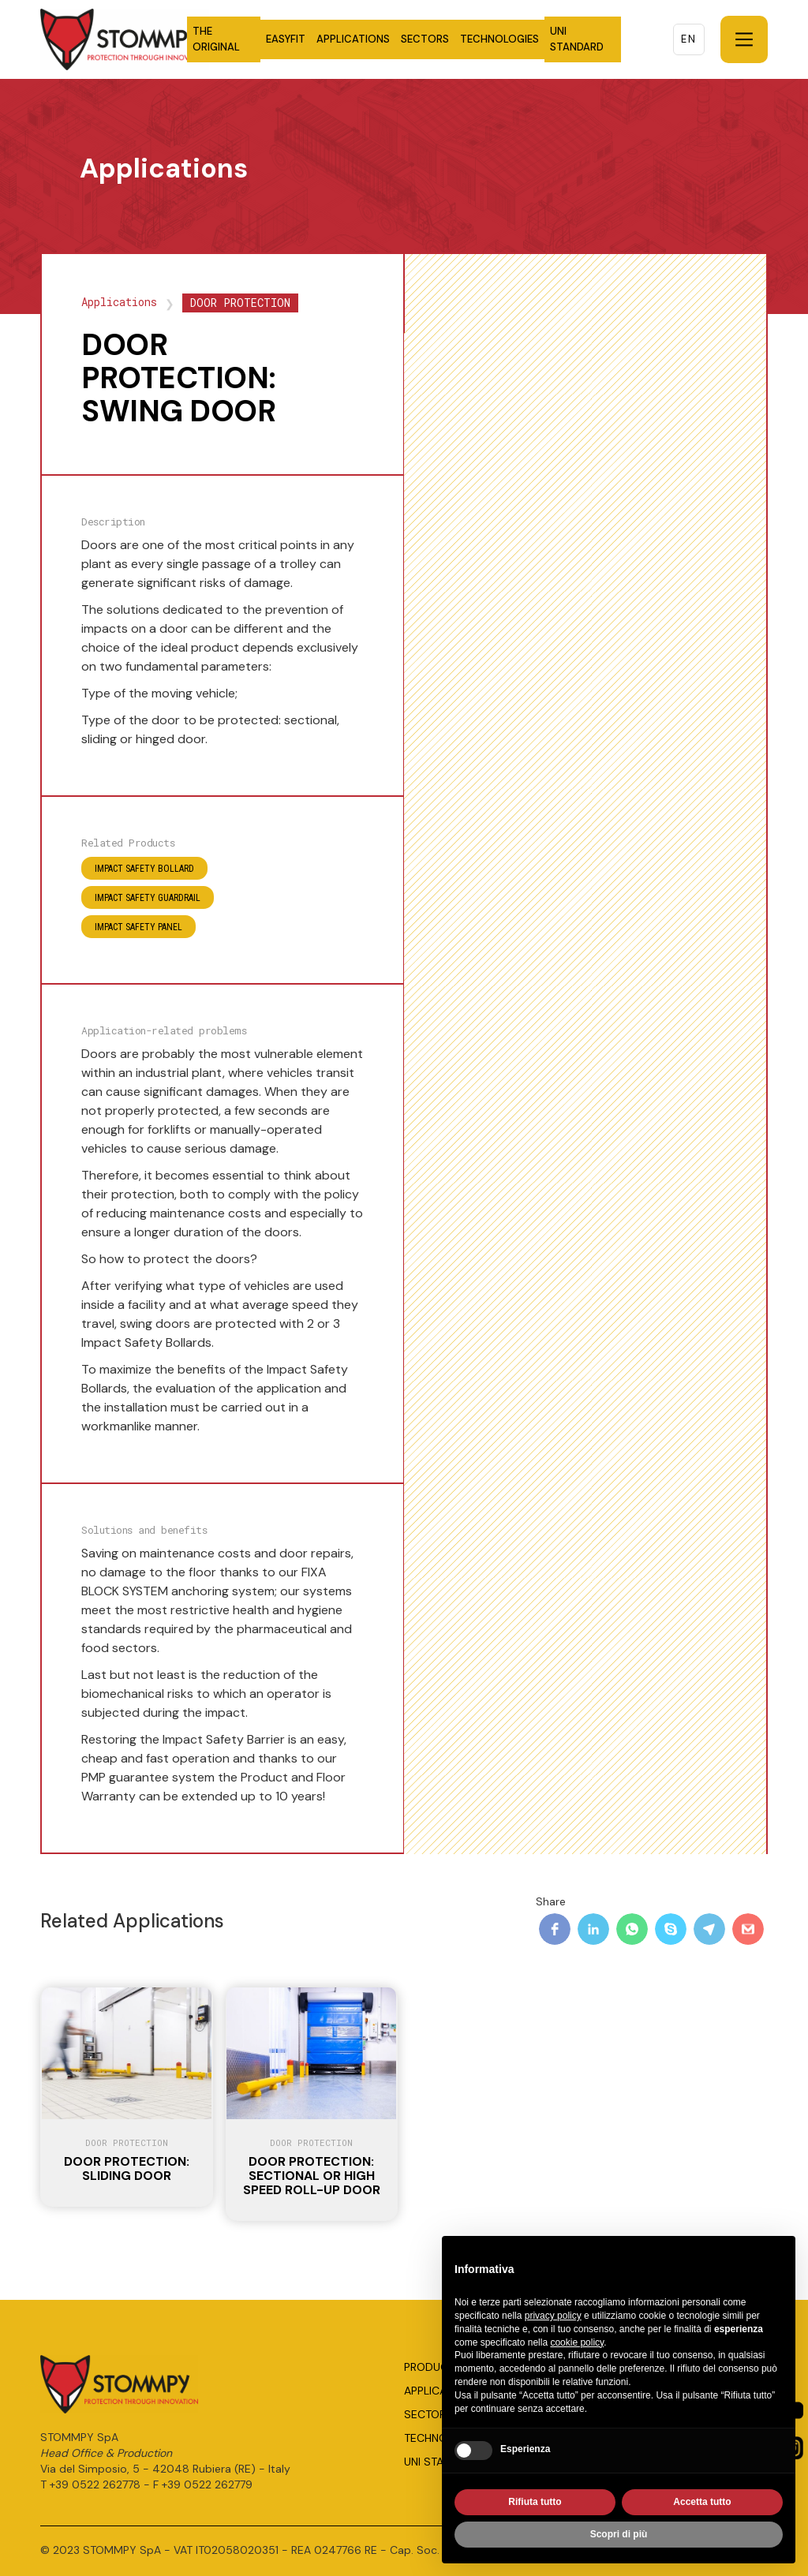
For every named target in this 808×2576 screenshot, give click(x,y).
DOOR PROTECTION (240, 302)
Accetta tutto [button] (702, 2502)
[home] (158, 39)
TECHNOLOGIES (499, 39)
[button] (744, 39)
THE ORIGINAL (216, 39)
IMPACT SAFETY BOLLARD (144, 868)
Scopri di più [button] (619, 2534)
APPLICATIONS (353, 39)
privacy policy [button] (553, 2315)
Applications (119, 301)
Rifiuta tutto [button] (534, 2502)
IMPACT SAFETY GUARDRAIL (147, 897)
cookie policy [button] (577, 2342)
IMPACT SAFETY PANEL (138, 927)
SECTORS (425, 39)
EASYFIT (285, 39)
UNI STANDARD (577, 39)
